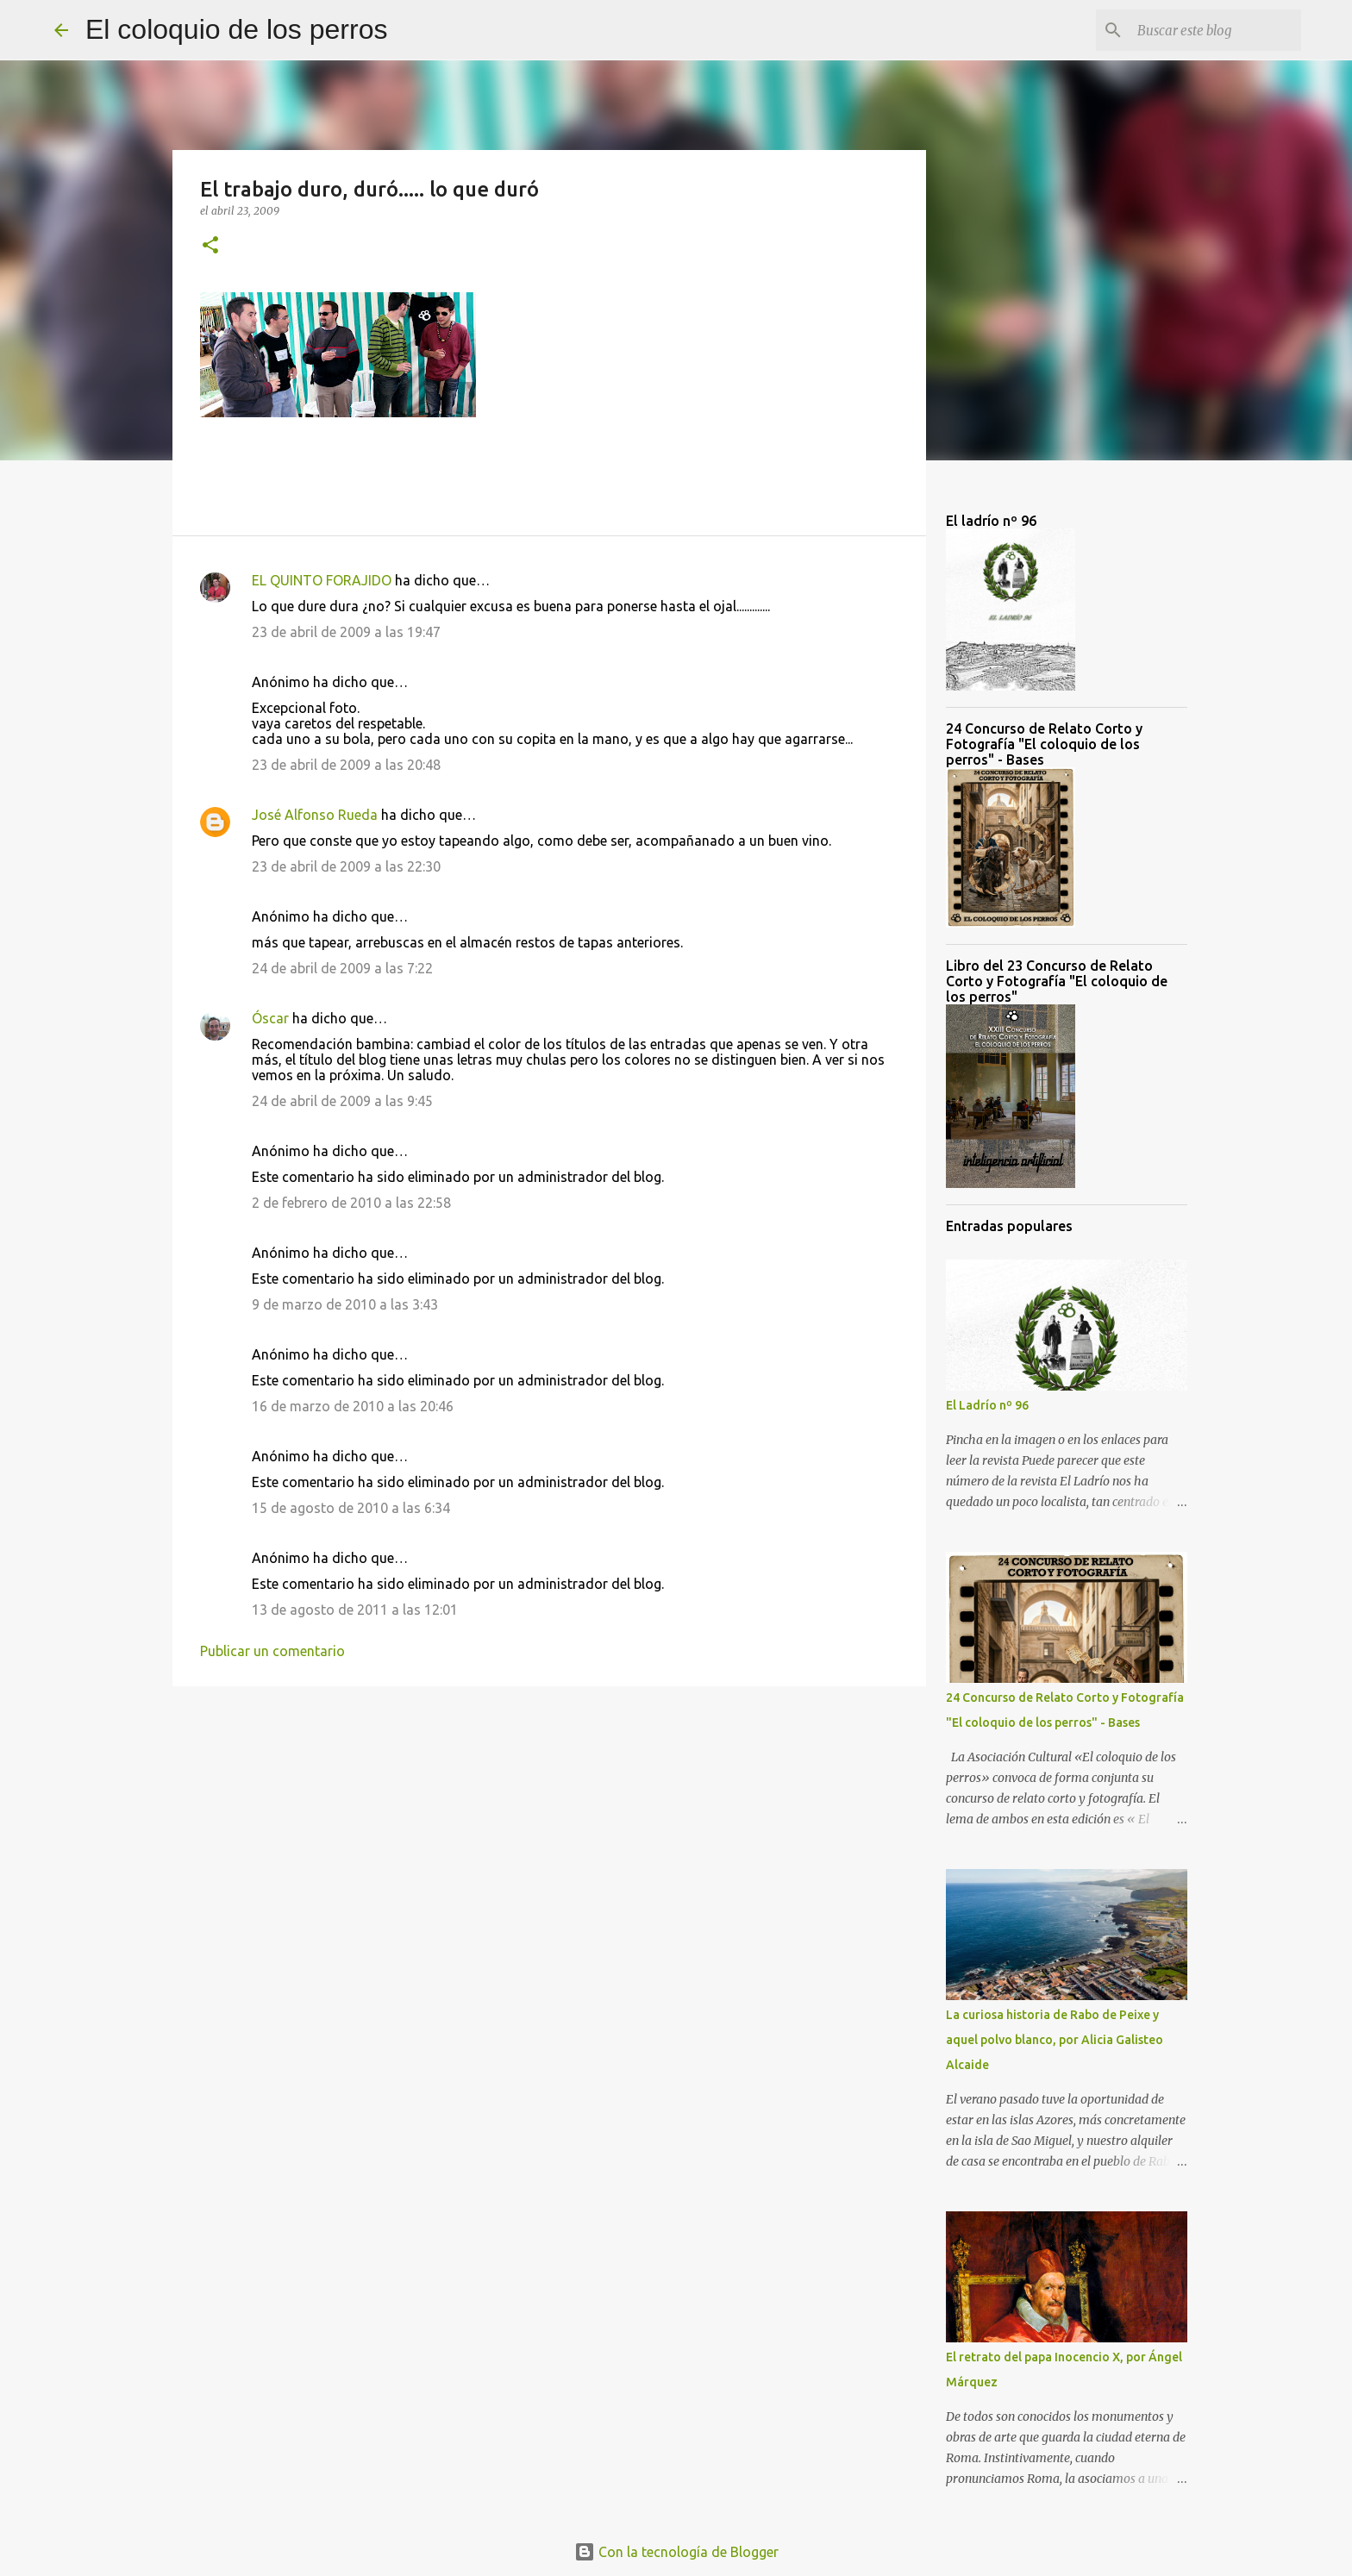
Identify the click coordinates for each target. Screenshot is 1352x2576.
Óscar (270, 1018)
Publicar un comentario (272, 1651)
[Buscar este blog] (1210, 30)
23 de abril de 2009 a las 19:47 (346, 632)
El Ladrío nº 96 (987, 1405)
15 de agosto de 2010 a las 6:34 (351, 1508)
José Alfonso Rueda (315, 814)
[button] (210, 246)
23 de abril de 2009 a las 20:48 (346, 764)
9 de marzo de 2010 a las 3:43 (345, 1304)
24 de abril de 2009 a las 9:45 (342, 1101)
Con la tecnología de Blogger (676, 2552)
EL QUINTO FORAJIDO (321, 580)
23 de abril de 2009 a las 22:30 (346, 866)
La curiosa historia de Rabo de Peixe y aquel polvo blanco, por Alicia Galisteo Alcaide (1054, 2040)
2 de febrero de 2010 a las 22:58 (351, 1202)
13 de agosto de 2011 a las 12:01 (355, 1609)
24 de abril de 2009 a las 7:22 (342, 968)
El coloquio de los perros (236, 29)
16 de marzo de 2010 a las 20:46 (353, 1406)
